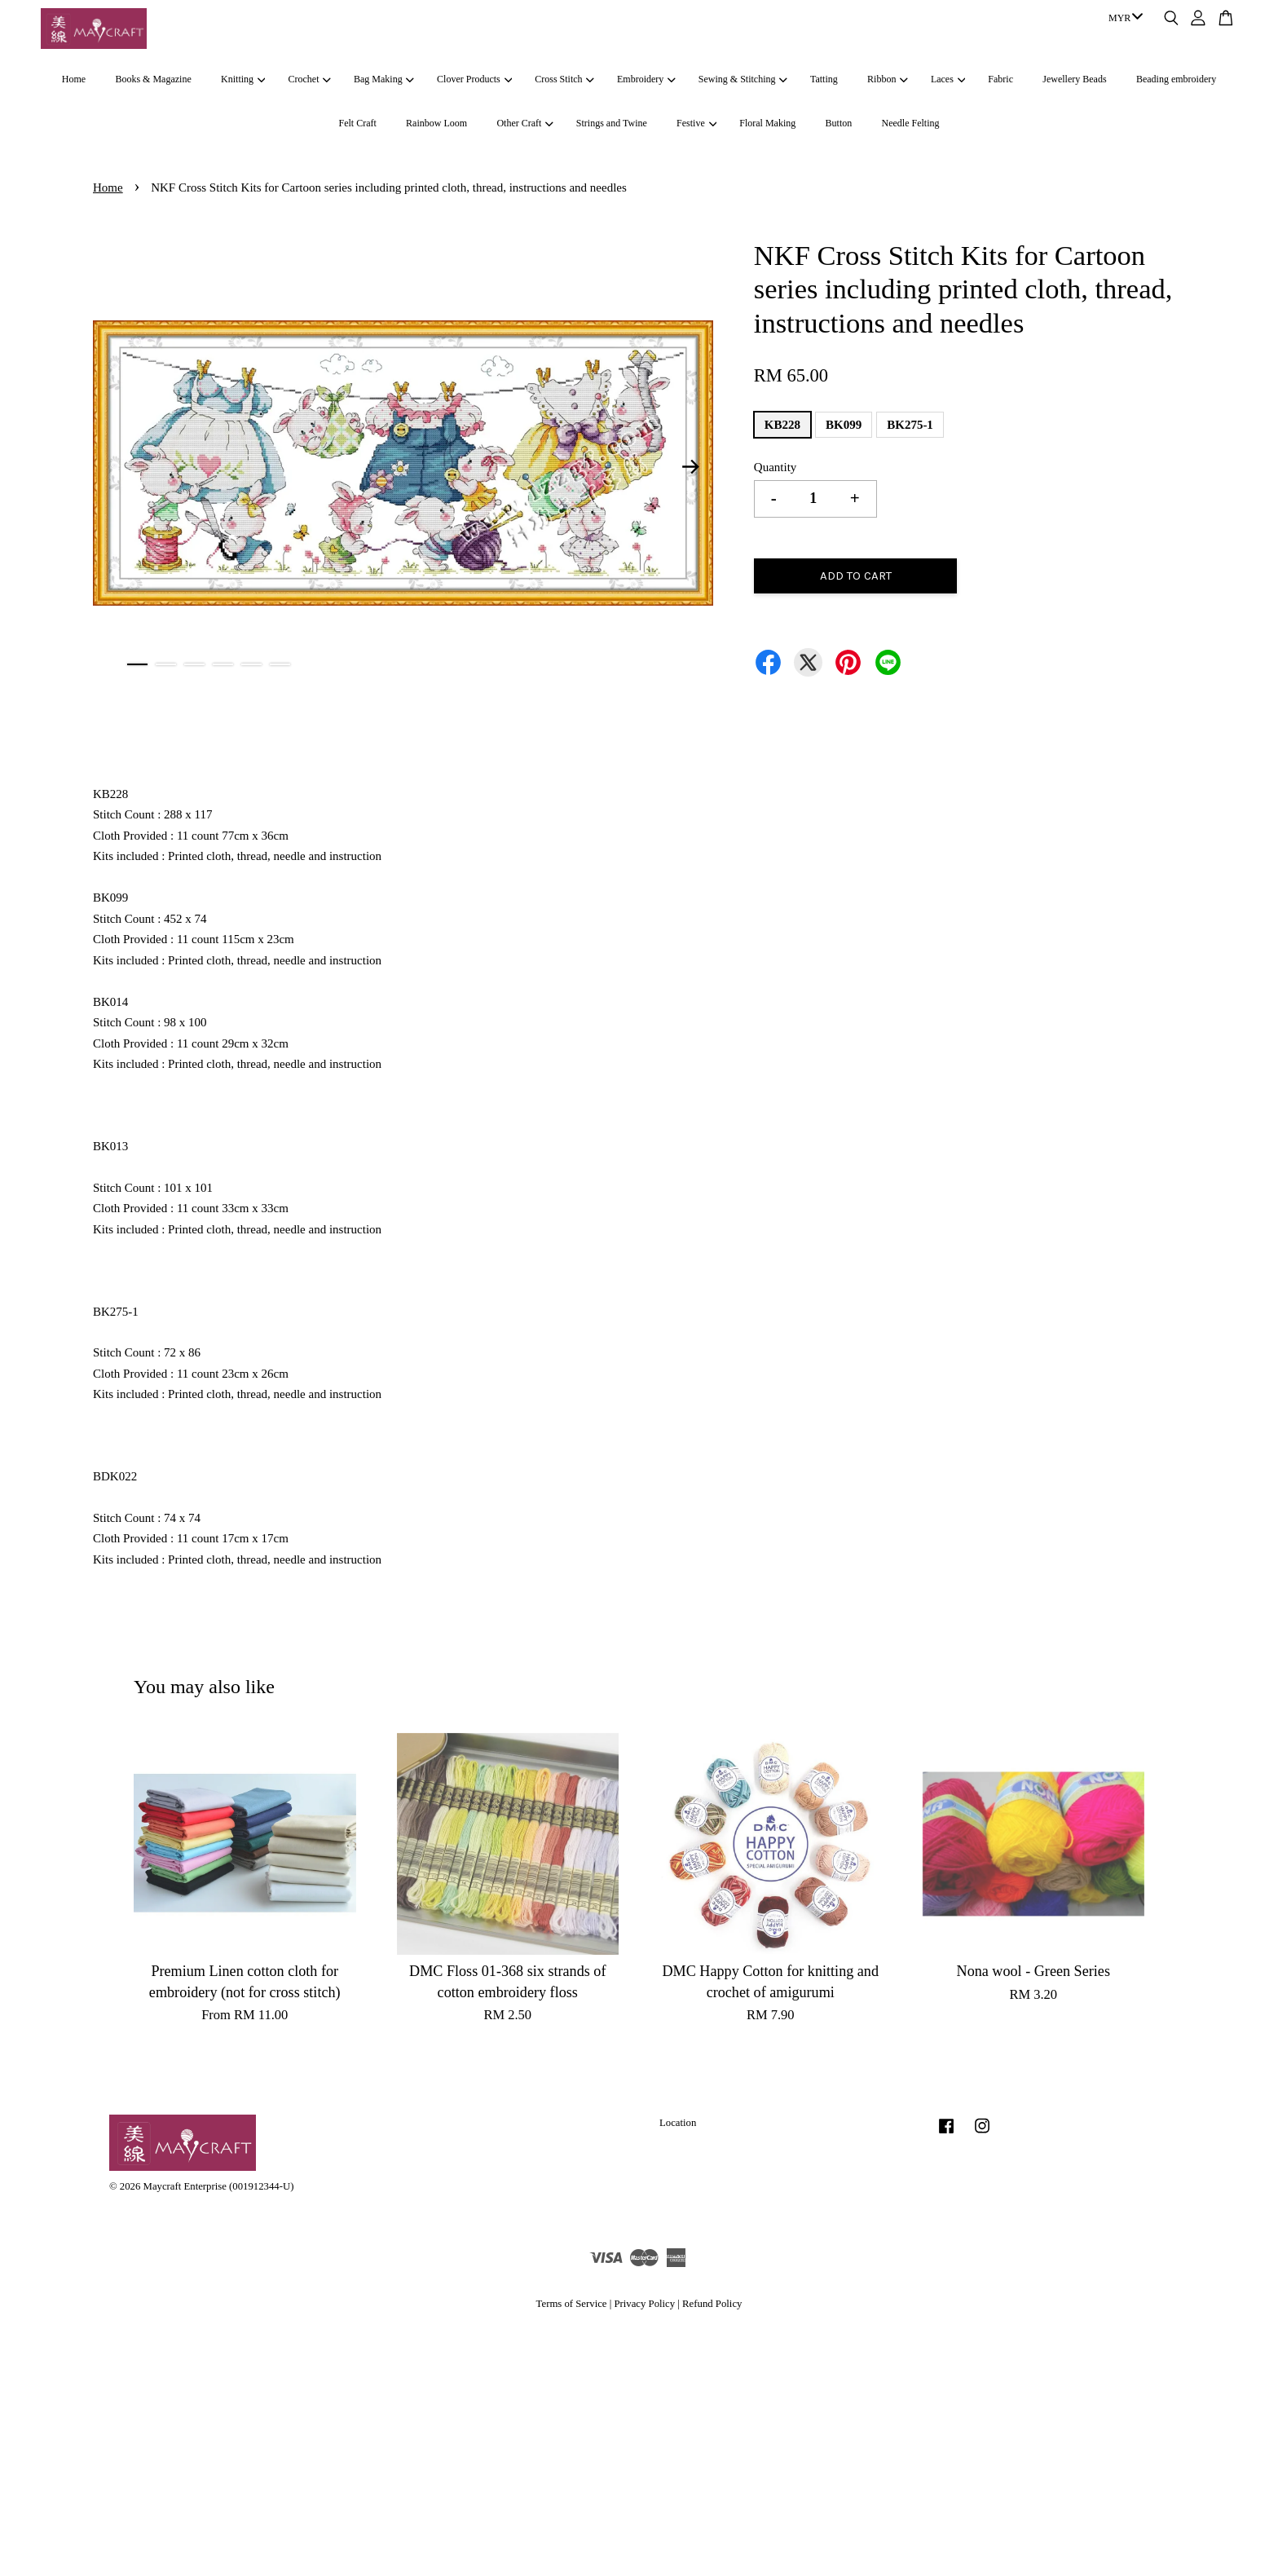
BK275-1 (910, 424)
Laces (948, 79)
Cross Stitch (564, 79)
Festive (696, 123)
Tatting (824, 79)
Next (691, 466)
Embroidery (646, 79)
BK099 (844, 424)
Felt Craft (357, 123)
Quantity (775, 467)
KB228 (782, 424)
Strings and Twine (611, 123)
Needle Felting (911, 123)
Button (839, 123)
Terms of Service (571, 2303)
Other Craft (524, 123)
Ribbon (887, 79)
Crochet (310, 79)
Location (677, 2122)
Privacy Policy (644, 2303)
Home (74, 79)
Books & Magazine (153, 79)
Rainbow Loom (436, 123)
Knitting (243, 79)
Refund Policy (712, 2303)
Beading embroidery (1176, 79)
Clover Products (474, 79)
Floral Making (767, 123)
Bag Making (384, 79)
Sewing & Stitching (742, 79)
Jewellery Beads (1074, 79)
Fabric (1000, 79)
